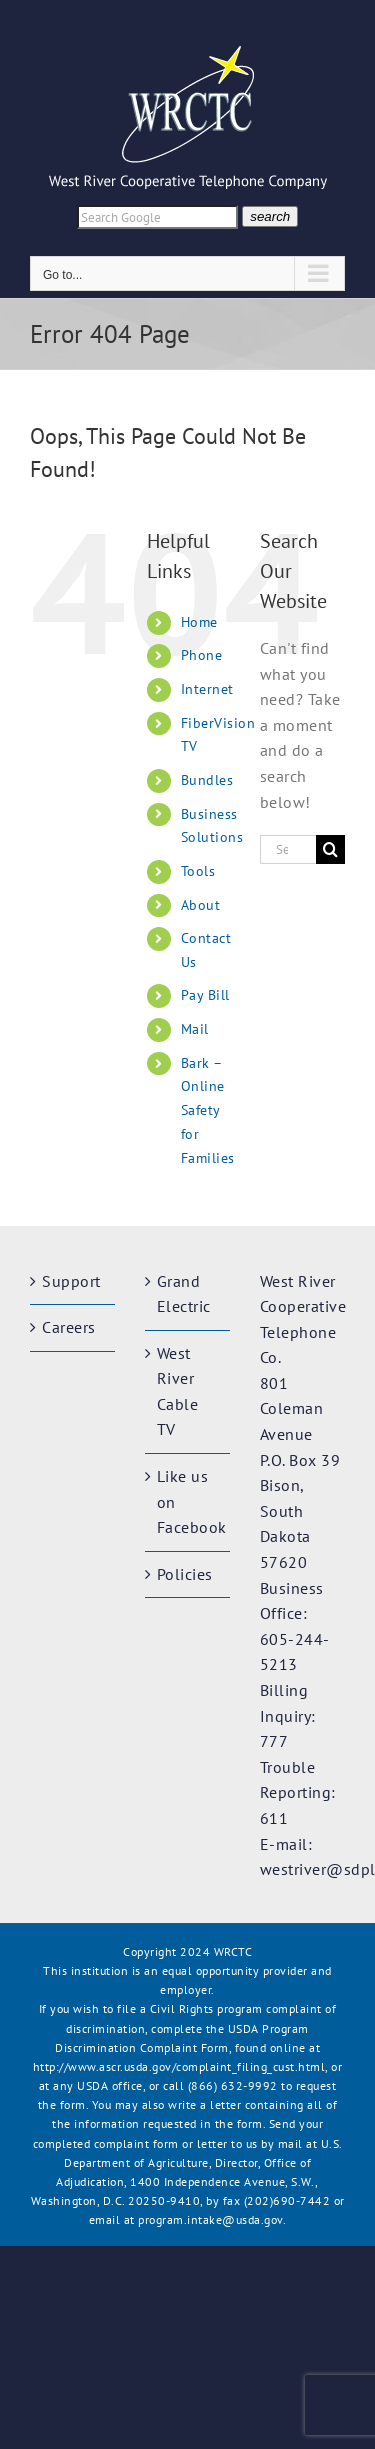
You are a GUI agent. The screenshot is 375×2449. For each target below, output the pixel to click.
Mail (195, 1029)
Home (199, 622)
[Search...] (288, 849)
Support (71, 1281)
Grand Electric (184, 1294)
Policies (185, 1574)
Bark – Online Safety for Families (208, 1110)
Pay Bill (205, 995)
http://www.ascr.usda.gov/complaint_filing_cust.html (179, 2066)
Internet (207, 689)
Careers (69, 1327)
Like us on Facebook (188, 1501)
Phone (202, 655)
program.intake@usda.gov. (212, 2219)
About (201, 905)
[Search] (330, 849)
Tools (198, 871)
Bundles (207, 780)
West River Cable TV (178, 1391)
